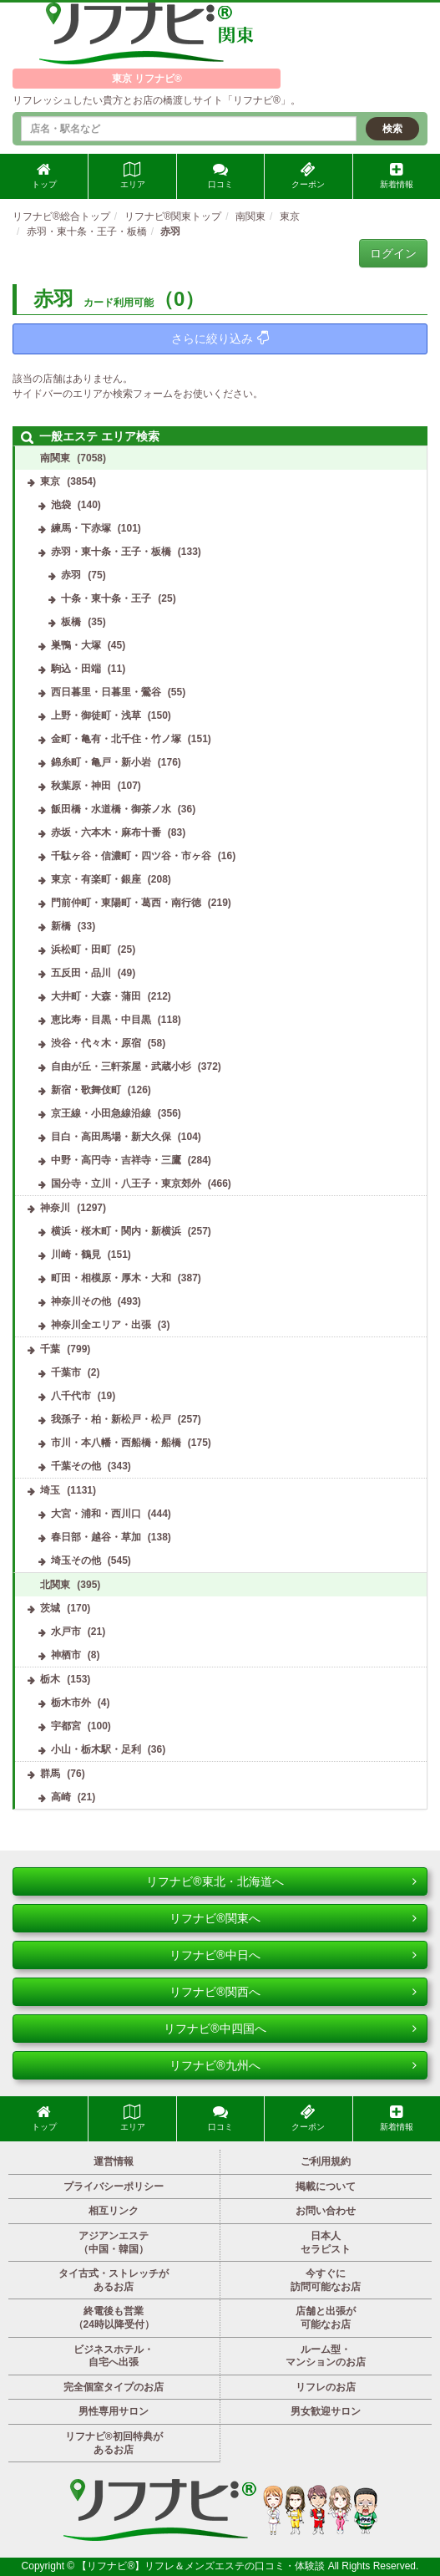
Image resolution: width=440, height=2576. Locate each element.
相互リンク (114, 2211)
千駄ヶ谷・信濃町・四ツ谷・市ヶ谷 (131, 856)
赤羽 (71, 575)
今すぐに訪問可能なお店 (326, 2280)
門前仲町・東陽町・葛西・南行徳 (126, 903)
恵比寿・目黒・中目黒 (101, 1020)
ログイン (393, 253)
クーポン (308, 175)
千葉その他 (76, 1466)
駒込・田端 (76, 669)
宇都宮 (66, 1726)
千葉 (50, 1349)
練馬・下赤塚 (81, 528)
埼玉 (50, 1490)
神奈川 (55, 1208)
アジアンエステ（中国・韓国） (113, 2242)
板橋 (71, 622)
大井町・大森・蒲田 (96, 996)
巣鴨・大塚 (76, 645)
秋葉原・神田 (81, 786)
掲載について (326, 2186)
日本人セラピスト (326, 2242)
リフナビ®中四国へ (290, 2028)
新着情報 (396, 175)
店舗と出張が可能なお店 (326, 2317)
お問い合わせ (326, 2211)
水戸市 (66, 1631)
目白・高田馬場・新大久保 (111, 1137)
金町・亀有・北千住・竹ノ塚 (116, 739)
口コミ (220, 175)
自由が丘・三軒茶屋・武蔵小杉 (121, 1066)
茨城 (50, 1608)
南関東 (55, 458)
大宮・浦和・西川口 (96, 1514)
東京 (50, 481)
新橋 (61, 926)
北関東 (55, 1585)
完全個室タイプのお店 (113, 2387)
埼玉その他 (76, 1560)
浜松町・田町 (81, 949)
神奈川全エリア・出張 (101, 1325)
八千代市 (71, 1396)
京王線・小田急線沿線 (101, 1113)
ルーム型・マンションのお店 (326, 2356)
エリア (132, 175)
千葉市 (66, 1372)
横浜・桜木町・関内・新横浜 (116, 1231)
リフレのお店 (326, 2387)
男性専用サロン (113, 2411)
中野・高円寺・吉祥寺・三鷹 (116, 1160)
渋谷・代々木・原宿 (96, 1043)
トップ (44, 175)
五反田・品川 (81, 973)
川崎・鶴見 (76, 1254)
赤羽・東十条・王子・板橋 (111, 551)
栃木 (50, 1679)
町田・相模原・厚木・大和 (111, 1278)
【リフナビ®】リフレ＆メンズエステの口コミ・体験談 (202, 2566)
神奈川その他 (81, 1301)
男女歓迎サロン (326, 2411)
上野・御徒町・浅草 (96, 715)
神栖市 (66, 1655)
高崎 (61, 1797)
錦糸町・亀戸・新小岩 (101, 762)
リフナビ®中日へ (293, 1955)
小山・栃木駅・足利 (96, 1749)
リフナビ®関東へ (293, 1918)
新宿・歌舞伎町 (86, 1090)
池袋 (61, 505)
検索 (392, 129)
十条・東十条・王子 (106, 598)
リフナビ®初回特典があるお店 (114, 2443)
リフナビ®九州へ (293, 2065)
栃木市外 (71, 1702)
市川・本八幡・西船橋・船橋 (116, 1442)
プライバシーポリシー (113, 2186)
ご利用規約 (326, 2161)
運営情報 (114, 2161)
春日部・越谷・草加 (96, 1537)
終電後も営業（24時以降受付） (113, 2317)
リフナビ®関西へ (293, 1991)
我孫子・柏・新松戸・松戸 (111, 1419)
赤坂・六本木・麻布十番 (106, 832)
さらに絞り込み (220, 338)
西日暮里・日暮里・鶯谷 (106, 692)
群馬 (50, 1773)
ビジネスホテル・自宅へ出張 (113, 2356)
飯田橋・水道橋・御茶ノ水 (111, 809)
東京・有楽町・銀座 (96, 879)
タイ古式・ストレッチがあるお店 (113, 2280)
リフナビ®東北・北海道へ (281, 1881)
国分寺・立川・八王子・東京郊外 (126, 1183)
